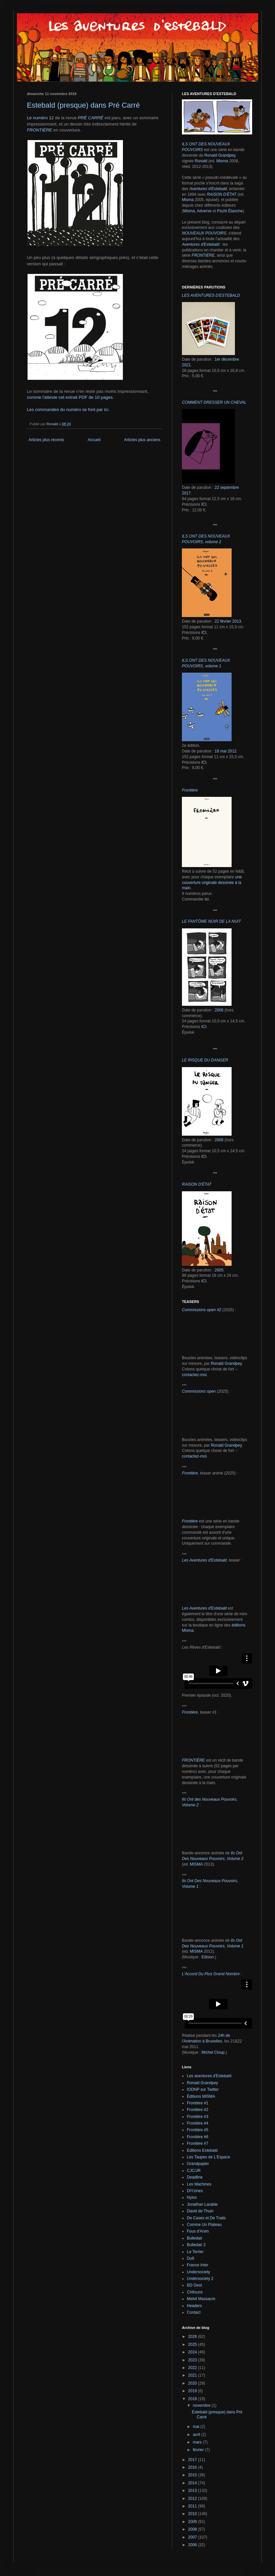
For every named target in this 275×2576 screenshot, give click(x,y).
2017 (193, 2459)
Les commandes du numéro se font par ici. (68, 409)
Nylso (192, 2197)
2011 (193, 2506)
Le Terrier (195, 2251)
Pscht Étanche (230, 211)
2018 (193, 2398)
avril (197, 2434)
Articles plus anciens (142, 440)
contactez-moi (194, 1374)
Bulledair (194, 2238)
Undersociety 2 (200, 2278)
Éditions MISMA (201, 2096)
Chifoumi (194, 2292)
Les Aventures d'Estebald (204, 1560)
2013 (193, 2490)
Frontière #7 (197, 2143)
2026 (193, 2336)
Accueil (94, 440)
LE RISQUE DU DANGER (205, 1060)
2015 (193, 2475)
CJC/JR (193, 2170)
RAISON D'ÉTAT (221, 194)
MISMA (196, 1864)
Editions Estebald (202, 2150)
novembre (202, 2405)
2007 (193, 2537)
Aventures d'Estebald (208, 188)
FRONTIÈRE (39, 130)
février (199, 2449)
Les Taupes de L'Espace (208, 2157)
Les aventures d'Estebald (209, 2076)
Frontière (190, 1473)
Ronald (201, 161)
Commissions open (199, 1391)
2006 (219, 1010)
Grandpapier (198, 2163)
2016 (193, 2467)
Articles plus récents (46, 440)
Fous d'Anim (198, 2231)
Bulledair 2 (196, 2244)
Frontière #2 (197, 2109)
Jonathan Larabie (202, 2204)
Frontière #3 (197, 2116)
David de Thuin (200, 2211)
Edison (207, 1957)
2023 (193, 2360)
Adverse (204, 211)
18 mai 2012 (226, 751)
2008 (193, 2529)
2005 (219, 1270)
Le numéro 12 (40, 117)
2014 (193, 2483)
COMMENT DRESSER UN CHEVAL (214, 402)
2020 (193, 2383)
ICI (203, 504)
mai (196, 2426)
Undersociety (198, 2272)
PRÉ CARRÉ (90, 117)
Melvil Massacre (201, 2298)
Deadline (194, 2177)
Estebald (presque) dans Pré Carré (83, 105)
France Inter (197, 2265)
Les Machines (199, 2184)
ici (206, 899)
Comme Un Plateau (204, 2224)
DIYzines (195, 2191)
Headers (194, 2305)
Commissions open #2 (201, 1310)
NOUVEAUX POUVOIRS (204, 233)
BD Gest (194, 2285)
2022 (193, 2367)
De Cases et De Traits (206, 2218)
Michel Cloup (212, 2052)
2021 (193, 2375)
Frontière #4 (197, 2123)
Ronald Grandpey (219, 155)
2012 (193, 2498)
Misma (222, 161)
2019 (193, 2391)
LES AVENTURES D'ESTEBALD (211, 295)
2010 (193, 2513)
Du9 (190, 2258)
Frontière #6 (197, 2137)
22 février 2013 (228, 621)
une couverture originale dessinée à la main (212, 883)
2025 (193, 2344)
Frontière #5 (197, 2130)
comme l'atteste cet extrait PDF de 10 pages (70, 397)
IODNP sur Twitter (203, 2089)
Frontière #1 (197, 2103)
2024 (193, 2352)
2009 (193, 2521)
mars (198, 2442)
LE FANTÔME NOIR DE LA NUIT (211, 921)
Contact (193, 2312)
